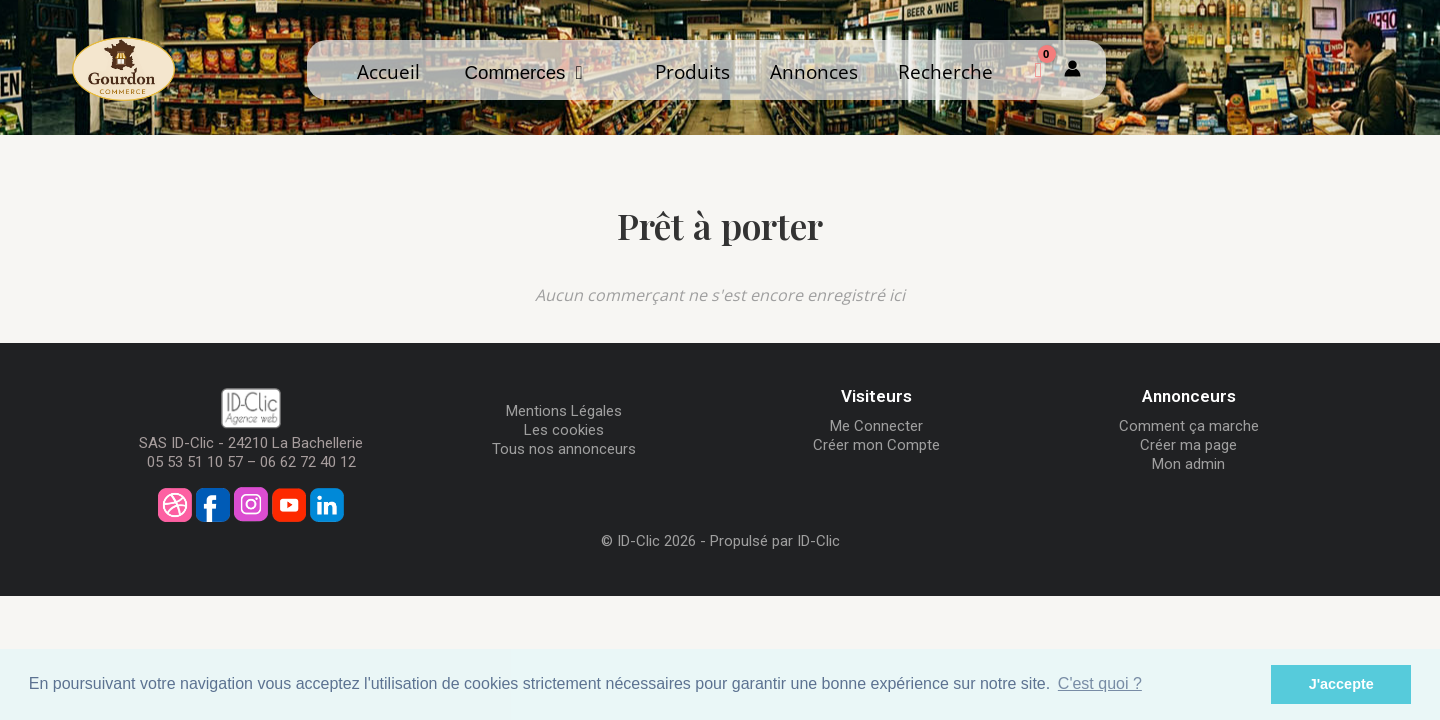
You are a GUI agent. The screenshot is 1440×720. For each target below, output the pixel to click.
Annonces (814, 71)
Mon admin (1188, 464)
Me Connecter (876, 426)
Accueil (388, 71)
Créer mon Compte (876, 445)
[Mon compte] (1072, 69)
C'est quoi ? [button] (1100, 683)
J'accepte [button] (1341, 684)
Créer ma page (1188, 445)
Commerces (524, 72)
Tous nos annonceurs (564, 449)
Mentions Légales (564, 411)
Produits (692, 71)
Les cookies (564, 430)
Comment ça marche (1189, 426)
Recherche (945, 71)
